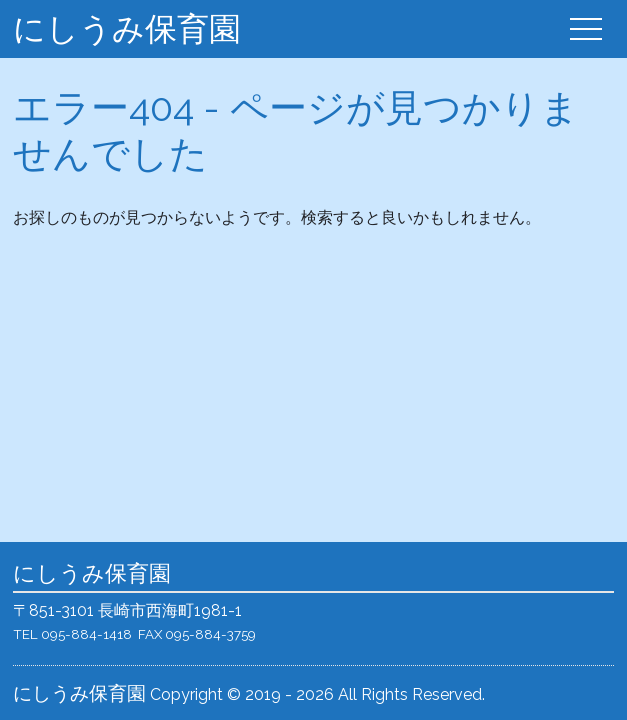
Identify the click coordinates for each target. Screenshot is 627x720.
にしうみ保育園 (127, 28)
